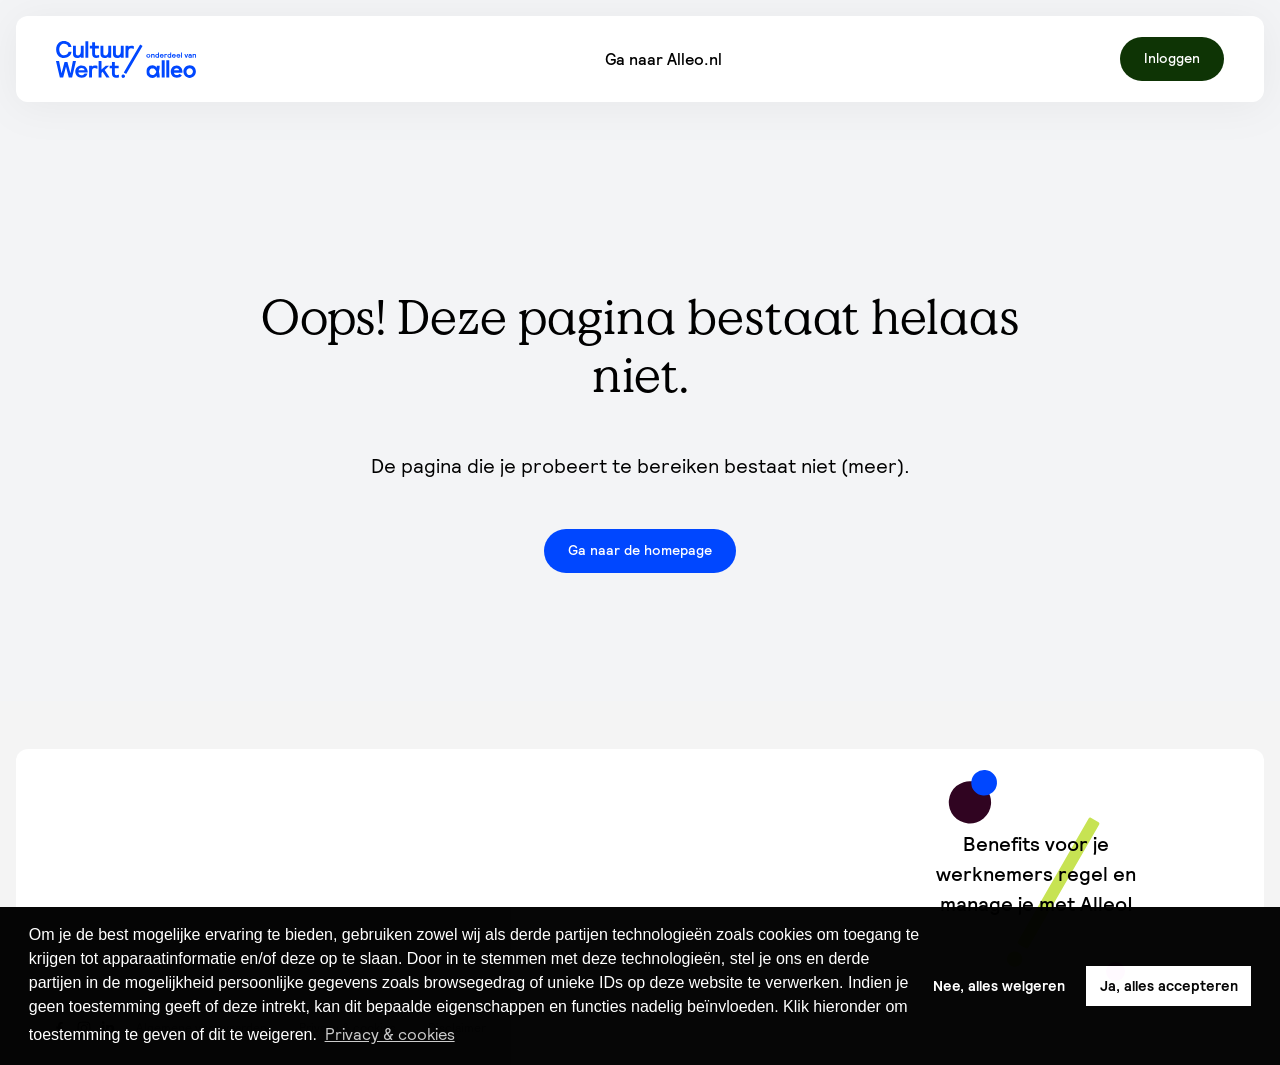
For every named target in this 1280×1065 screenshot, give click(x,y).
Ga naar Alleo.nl (663, 59)
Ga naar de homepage (640, 550)
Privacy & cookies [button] (390, 1034)
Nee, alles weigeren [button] (999, 986)
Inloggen (1172, 58)
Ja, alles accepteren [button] (1169, 986)
